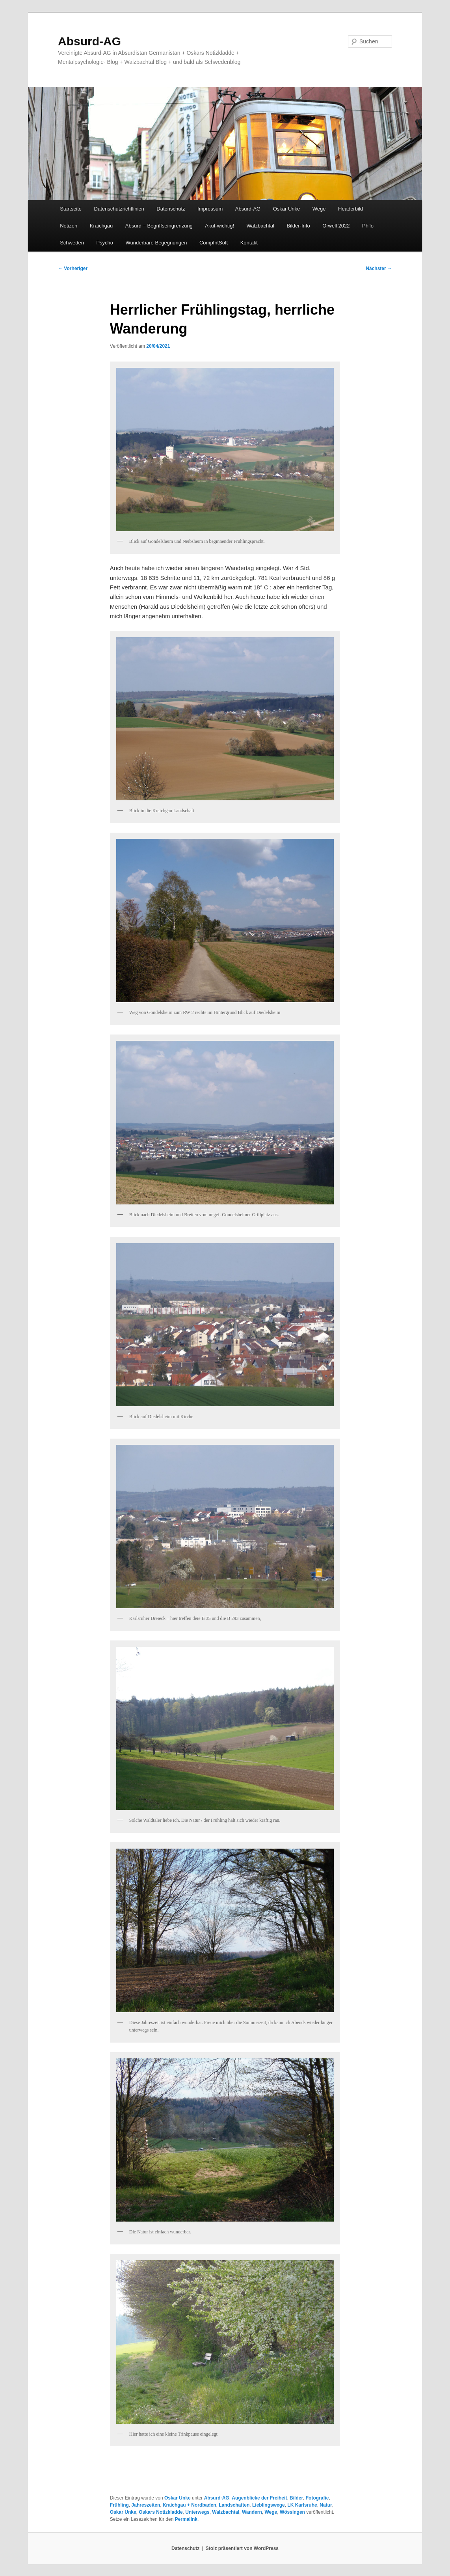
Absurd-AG (89, 41)
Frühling (119, 2505)
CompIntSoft (213, 243)
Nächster (379, 268)
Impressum (210, 209)
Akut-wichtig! (219, 226)
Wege (319, 209)
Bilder (296, 2498)
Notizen (68, 226)
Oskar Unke (286, 209)
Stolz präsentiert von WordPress (242, 2548)
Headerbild (350, 209)
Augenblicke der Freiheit (259, 2498)
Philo (368, 226)
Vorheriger (72, 268)
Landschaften (234, 2505)
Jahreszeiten (146, 2505)
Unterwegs (197, 2512)
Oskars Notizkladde (160, 2512)
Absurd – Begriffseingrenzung (159, 226)
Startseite (71, 209)
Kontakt (249, 243)
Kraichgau (101, 226)
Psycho (104, 243)
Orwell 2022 (336, 226)
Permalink (186, 2519)
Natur (326, 2505)
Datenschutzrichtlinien (119, 209)
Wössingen (292, 2512)
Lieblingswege (268, 2505)
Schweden (72, 243)
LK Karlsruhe (302, 2505)
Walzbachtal (260, 226)
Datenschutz (170, 209)
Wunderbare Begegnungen (156, 243)
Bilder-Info (298, 226)
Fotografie (317, 2498)
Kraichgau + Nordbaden (189, 2505)
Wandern (252, 2512)
